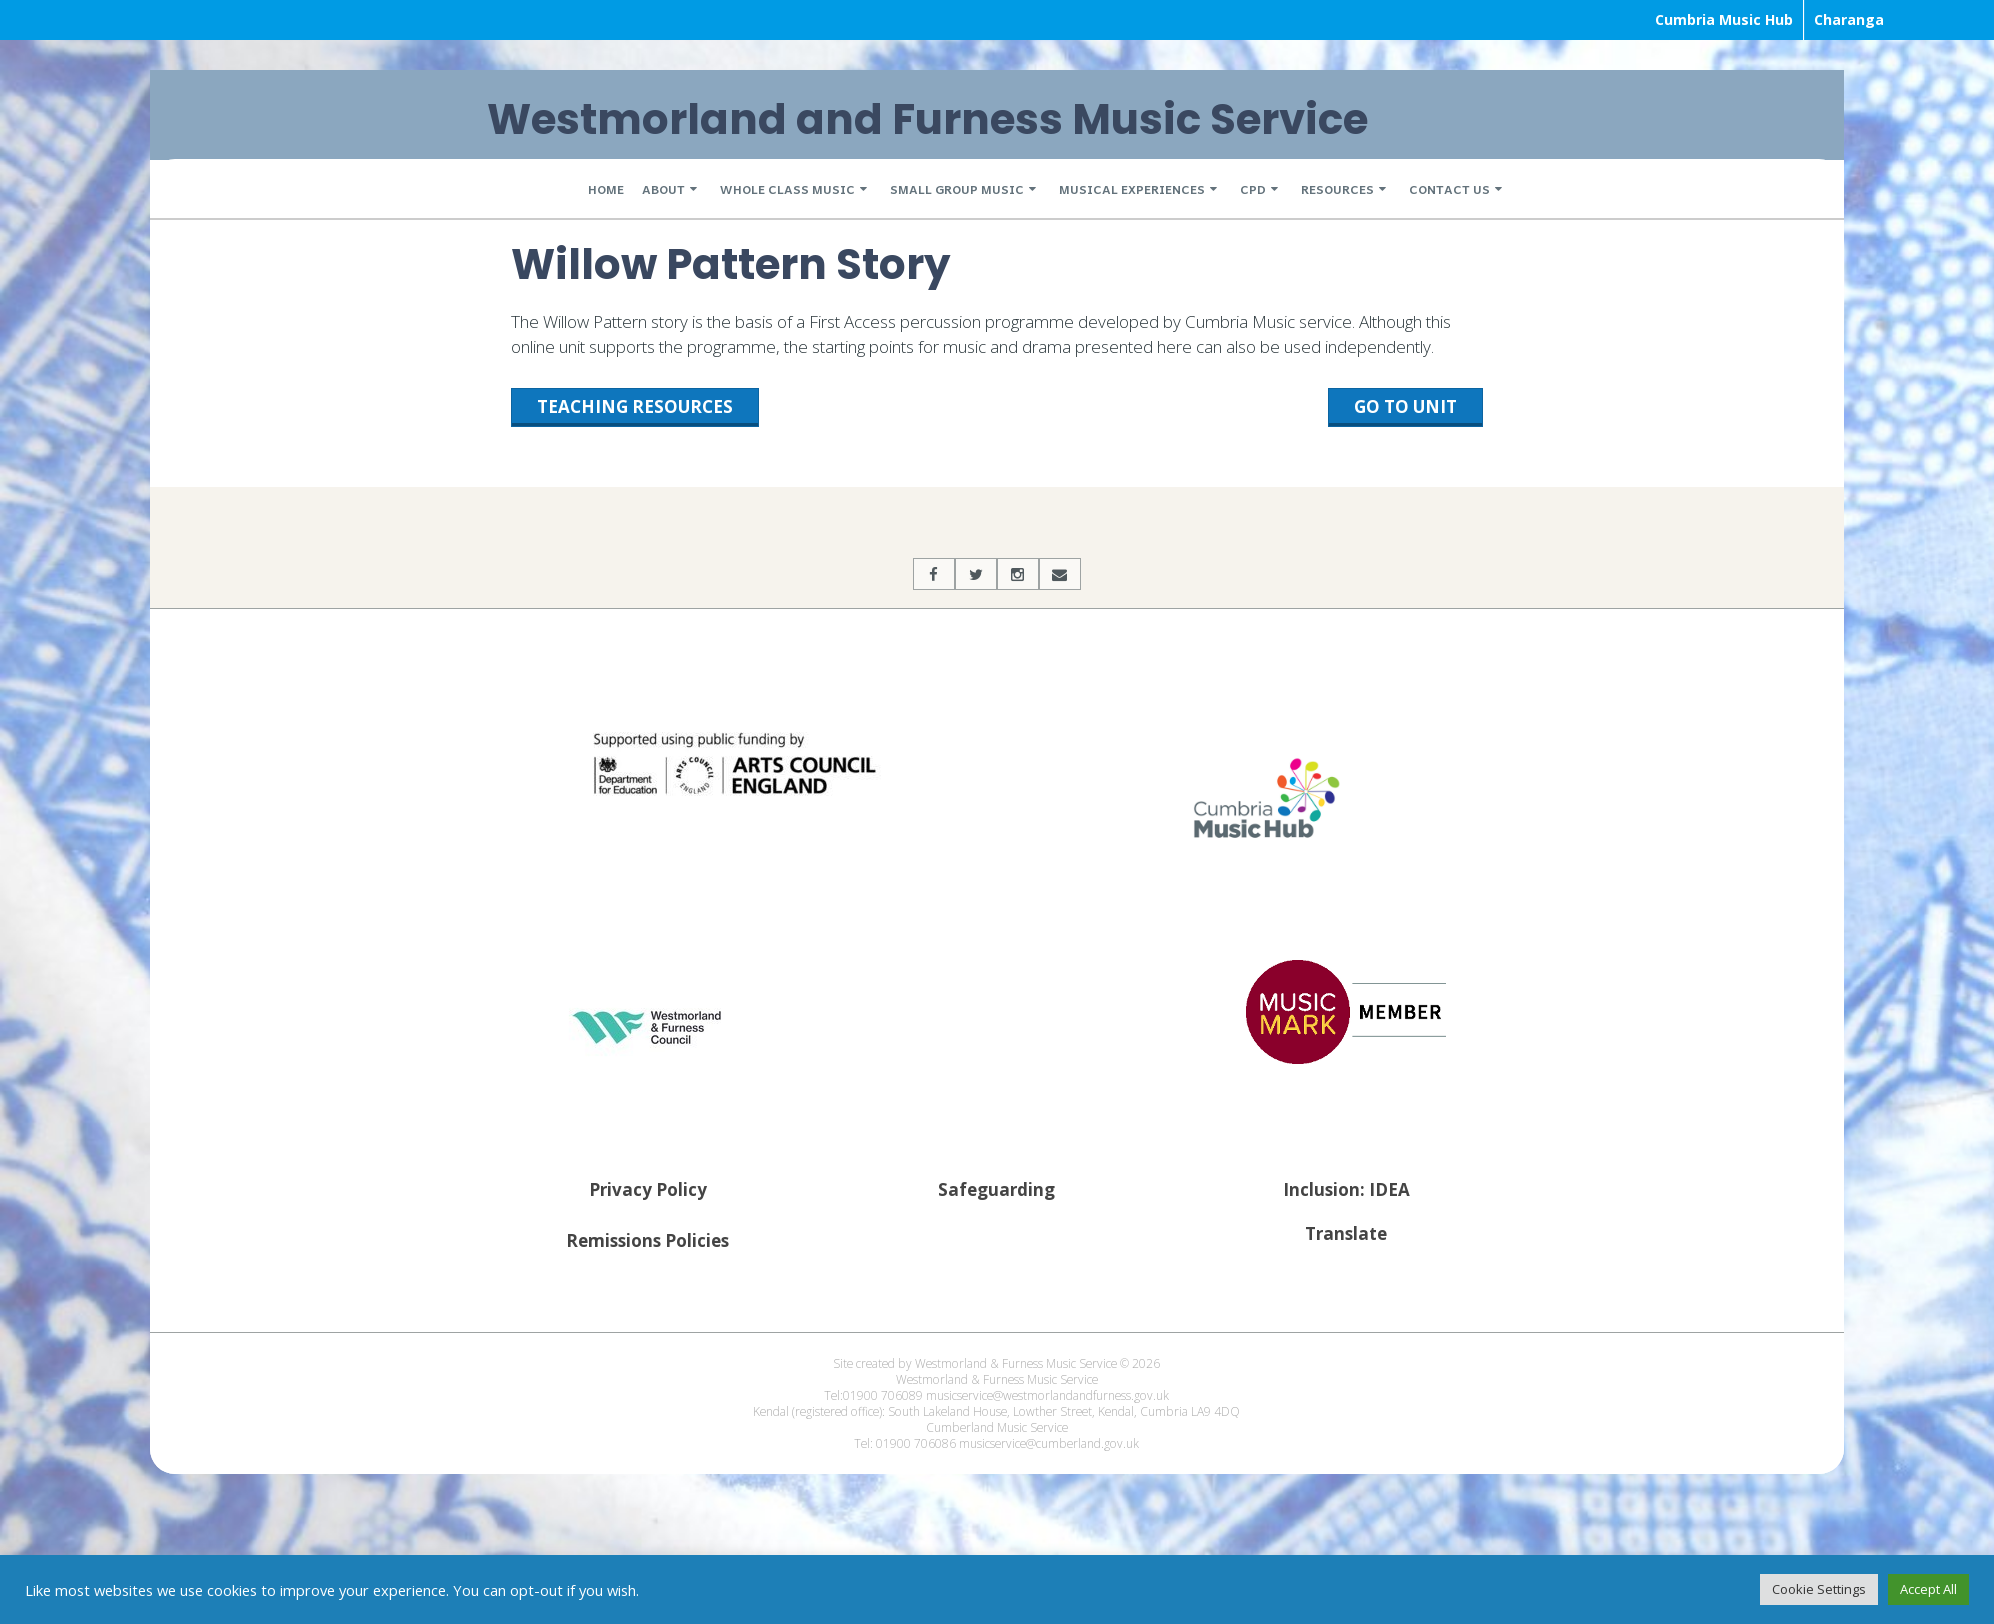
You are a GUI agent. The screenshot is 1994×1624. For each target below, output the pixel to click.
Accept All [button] (1928, 1589)
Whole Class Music (787, 189)
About (663, 189)
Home (606, 189)
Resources (1337, 189)
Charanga (1849, 19)
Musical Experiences (1132, 189)
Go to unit (1405, 406)
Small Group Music (957, 189)
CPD (1253, 189)
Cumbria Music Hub (1724, 19)
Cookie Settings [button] (1819, 1589)
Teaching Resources (635, 406)
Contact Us (1449, 189)
